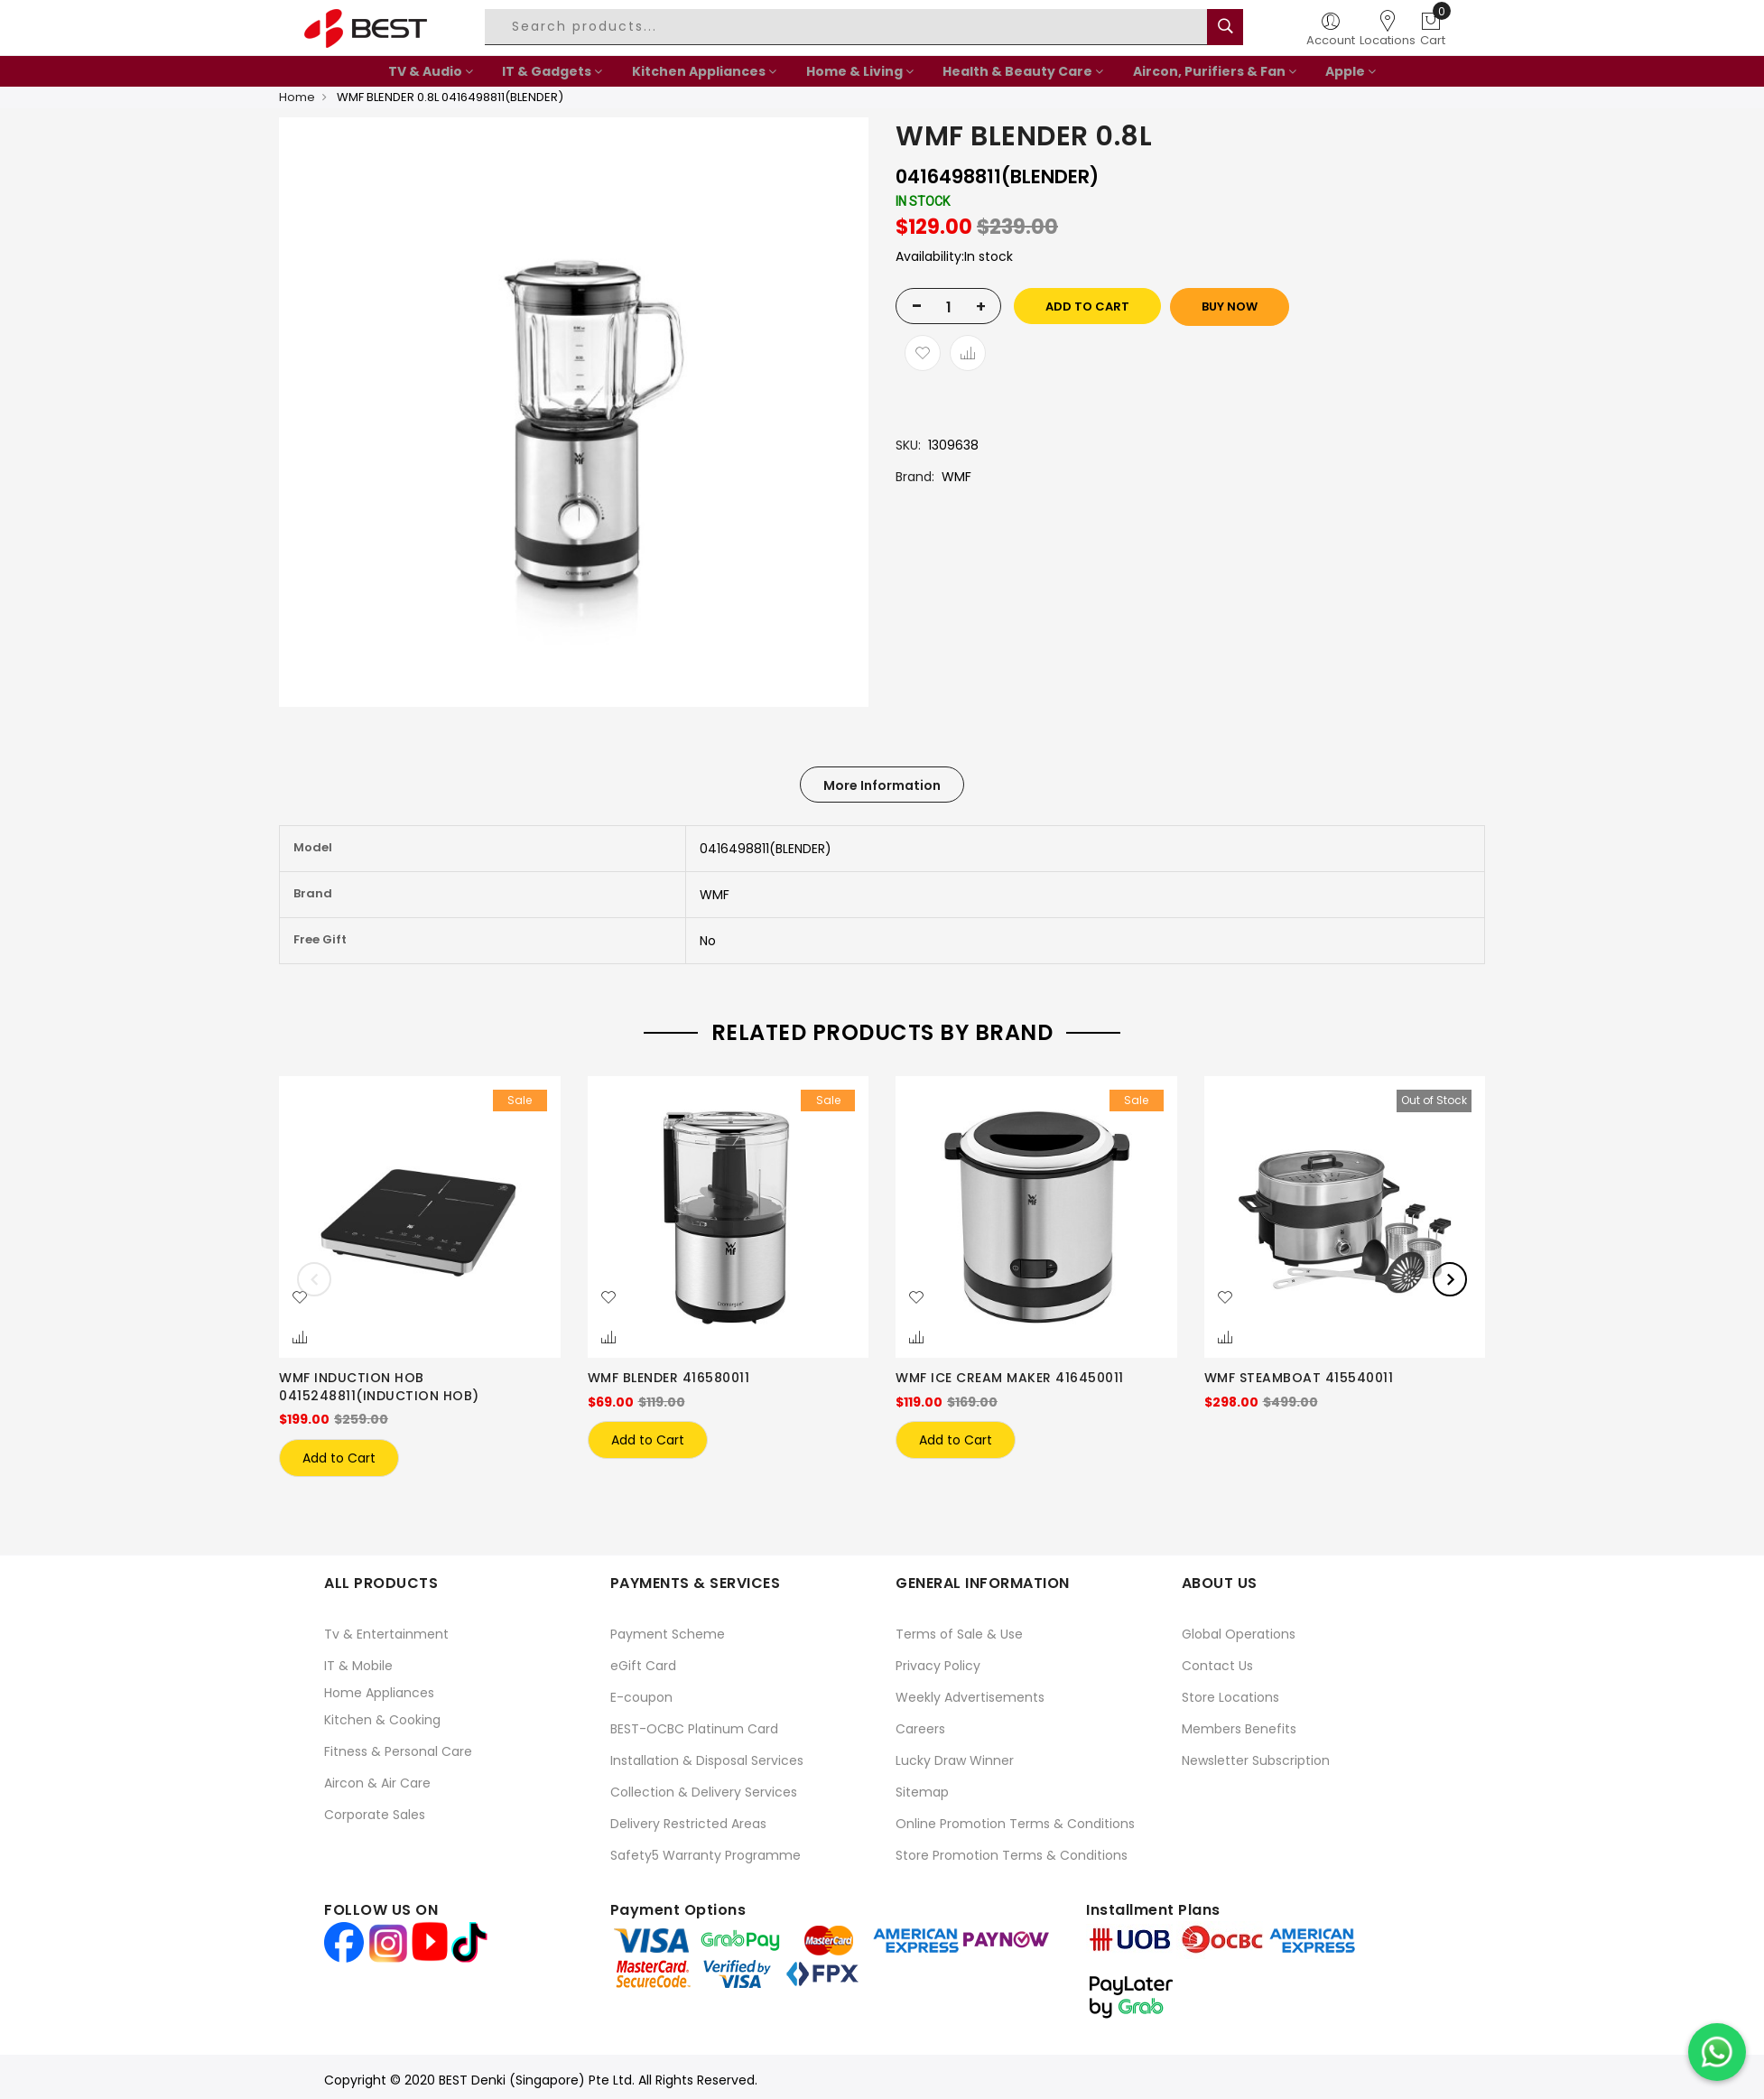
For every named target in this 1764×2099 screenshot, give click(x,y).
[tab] (882, 784)
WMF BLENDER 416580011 (669, 1378)
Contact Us (1217, 1661)
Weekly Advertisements (970, 1693)
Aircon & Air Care (377, 1778)
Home (297, 97)
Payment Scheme (667, 1630)
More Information (882, 785)
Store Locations (1230, 1693)
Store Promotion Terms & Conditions (1012, 1851)
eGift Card (643, 1661)
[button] (299, 1298)
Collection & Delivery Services (703, 1788)
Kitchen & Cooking (382, 1715)
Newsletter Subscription (1256, 1756)
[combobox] (848, 27)
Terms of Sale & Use (959, 1630)
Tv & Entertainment (386, 1630)
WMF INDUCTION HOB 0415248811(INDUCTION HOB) (379, 1387)
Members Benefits (1239, 1724)
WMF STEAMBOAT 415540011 (1299, 1378)
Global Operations (1238, 1630)
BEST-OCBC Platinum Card (694, 1724)
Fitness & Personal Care (398, 1747)
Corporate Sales (374, 1810)
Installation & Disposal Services (706, 1756)
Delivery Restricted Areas (688, 1819)
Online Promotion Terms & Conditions (1015, 1819)
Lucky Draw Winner (955, 1756)
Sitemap (922, 1788)
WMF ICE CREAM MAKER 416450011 (1010, 1378)
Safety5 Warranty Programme (705, 1851)
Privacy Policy (938, 1661)
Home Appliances (379, 1688)
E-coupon (641, 1693)
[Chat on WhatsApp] (1717, 2052)
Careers (920, 1724)
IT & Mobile (358, 1661)
